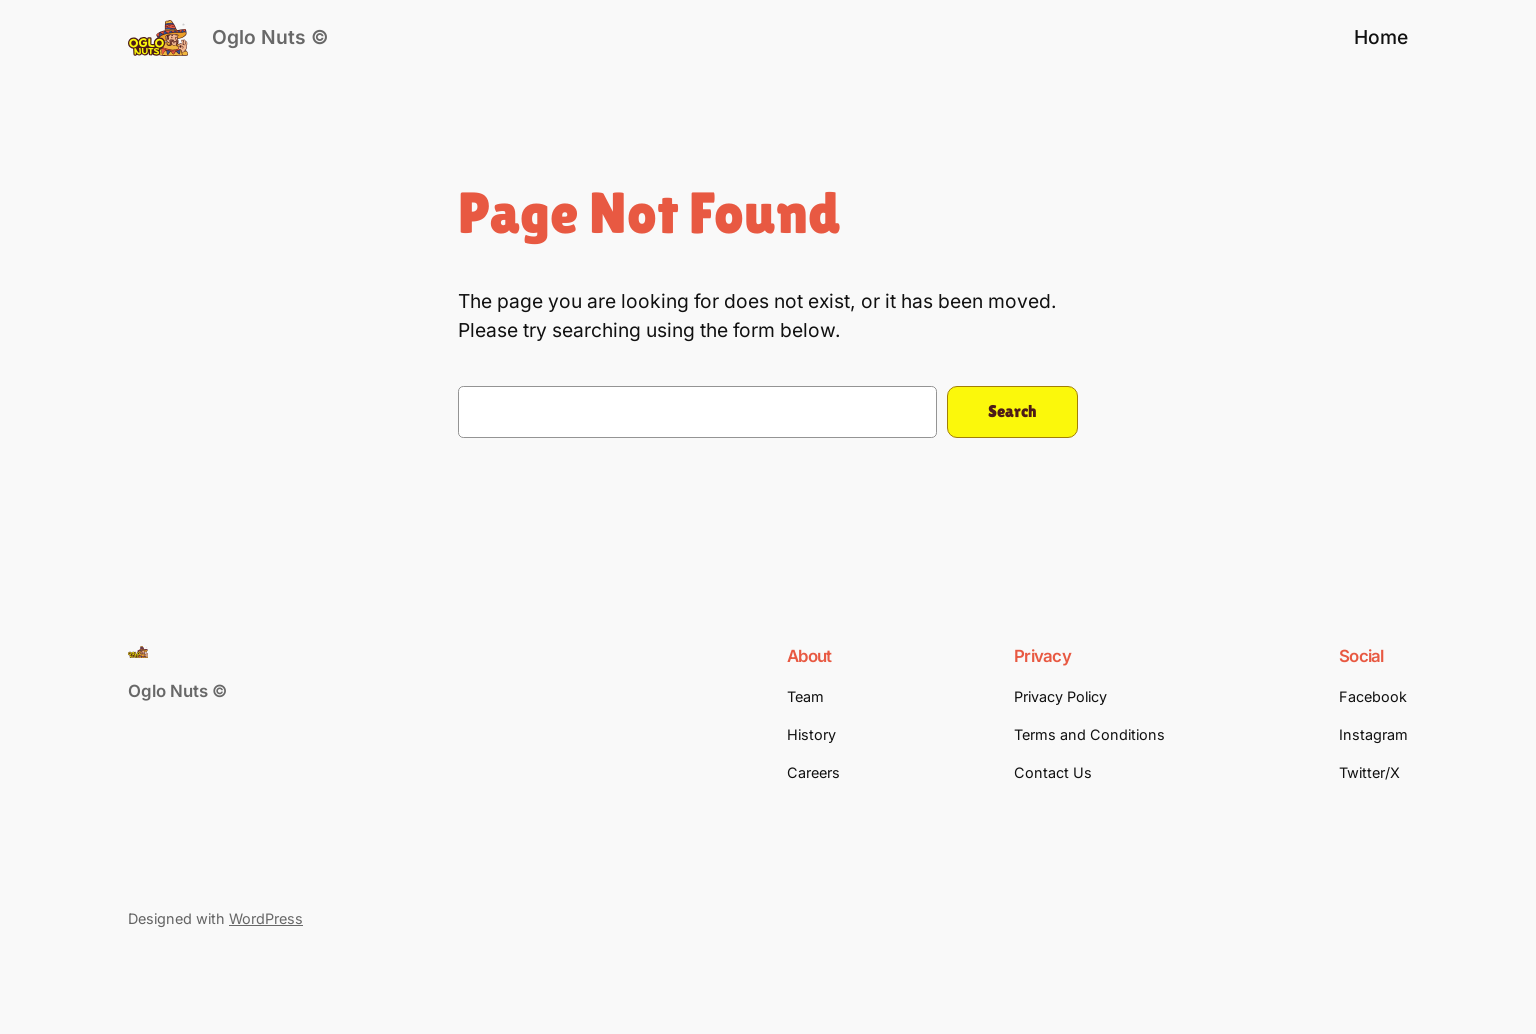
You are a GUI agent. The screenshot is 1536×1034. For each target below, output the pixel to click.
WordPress (266, 918)
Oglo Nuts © (270, 37)
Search (1012, 411)
